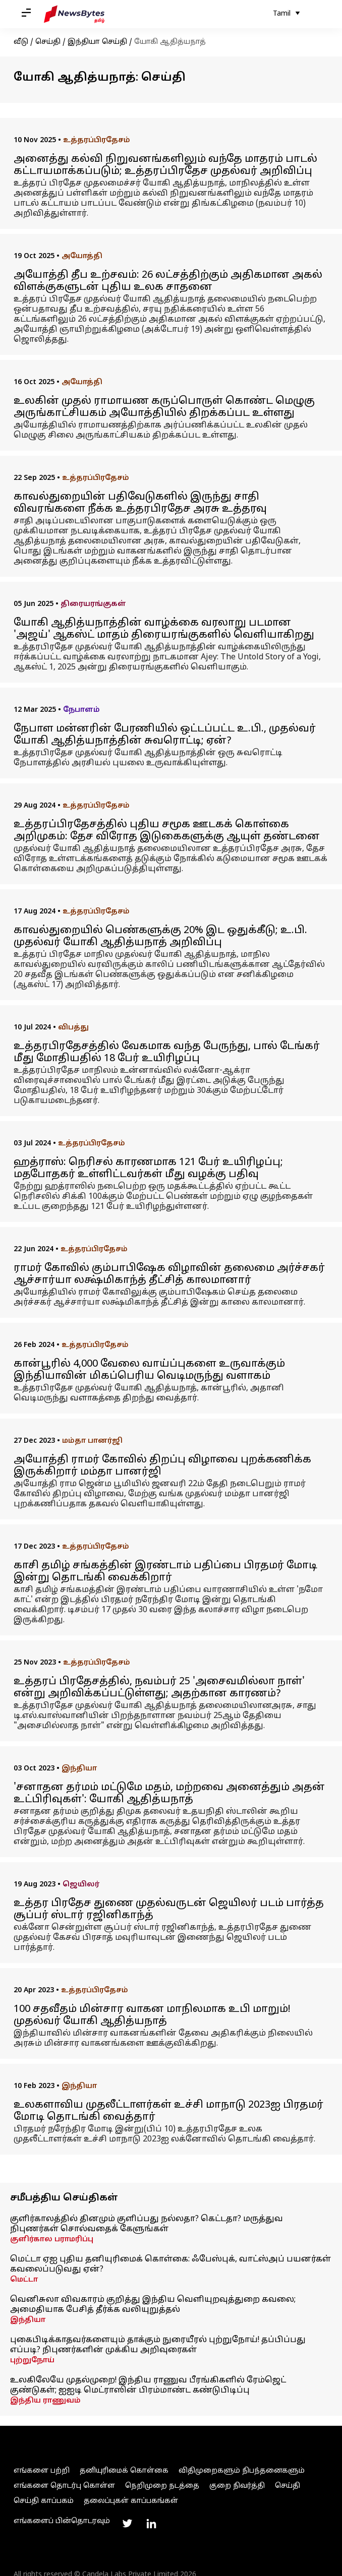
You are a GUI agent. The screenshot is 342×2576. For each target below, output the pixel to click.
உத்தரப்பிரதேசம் (96, 140)
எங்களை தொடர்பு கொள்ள (64, 2486)
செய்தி (48, 42)
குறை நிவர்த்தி (237, 2486)
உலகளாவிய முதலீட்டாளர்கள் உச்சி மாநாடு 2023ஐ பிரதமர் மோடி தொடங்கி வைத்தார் (168, 2111)
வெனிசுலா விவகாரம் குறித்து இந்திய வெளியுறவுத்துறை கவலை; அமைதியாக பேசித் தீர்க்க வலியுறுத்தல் (153, 2305)
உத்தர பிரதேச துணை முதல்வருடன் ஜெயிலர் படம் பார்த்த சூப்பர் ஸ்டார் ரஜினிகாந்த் (169, 1909)
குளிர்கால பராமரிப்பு (51, 2239)
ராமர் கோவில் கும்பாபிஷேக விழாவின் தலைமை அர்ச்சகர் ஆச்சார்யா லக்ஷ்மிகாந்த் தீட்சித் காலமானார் (169, 1274)
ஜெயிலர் (81, 1884)
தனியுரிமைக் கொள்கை (124, 2471)
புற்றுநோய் (32, 2360)
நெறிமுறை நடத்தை (162, 2486)
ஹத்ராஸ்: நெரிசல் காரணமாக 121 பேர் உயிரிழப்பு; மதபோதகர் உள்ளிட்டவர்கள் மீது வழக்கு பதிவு (148, 1168)
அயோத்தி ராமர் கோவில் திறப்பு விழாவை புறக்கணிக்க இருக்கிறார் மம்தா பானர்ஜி (162, 1466)
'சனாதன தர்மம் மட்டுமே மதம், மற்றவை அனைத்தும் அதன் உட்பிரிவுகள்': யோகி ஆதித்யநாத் (169, 1794)
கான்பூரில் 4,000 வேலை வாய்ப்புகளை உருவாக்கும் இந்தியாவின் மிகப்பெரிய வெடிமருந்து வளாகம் (149, 1370)
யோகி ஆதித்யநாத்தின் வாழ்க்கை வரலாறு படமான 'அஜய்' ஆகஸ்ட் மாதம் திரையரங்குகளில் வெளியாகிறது (164, 629)
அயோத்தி (82, 256)
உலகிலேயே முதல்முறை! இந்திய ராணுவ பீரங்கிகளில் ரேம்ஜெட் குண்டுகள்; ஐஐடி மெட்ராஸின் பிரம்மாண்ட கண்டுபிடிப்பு (148, 2385)
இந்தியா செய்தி (97, 42)
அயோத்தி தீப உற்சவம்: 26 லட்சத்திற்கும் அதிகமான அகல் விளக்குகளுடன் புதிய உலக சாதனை (168, 281)
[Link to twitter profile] (127, 2524)
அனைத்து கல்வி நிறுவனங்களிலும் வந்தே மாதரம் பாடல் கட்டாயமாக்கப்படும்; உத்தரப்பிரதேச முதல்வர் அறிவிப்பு (165, 165)
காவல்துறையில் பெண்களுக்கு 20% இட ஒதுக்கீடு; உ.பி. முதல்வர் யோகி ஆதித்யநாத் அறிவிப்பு (160, 937)
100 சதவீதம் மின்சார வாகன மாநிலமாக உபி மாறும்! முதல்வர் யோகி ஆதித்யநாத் (152, 2015)
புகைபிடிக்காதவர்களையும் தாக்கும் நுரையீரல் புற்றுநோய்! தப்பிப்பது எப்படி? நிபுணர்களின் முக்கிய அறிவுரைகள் (158, 2345)
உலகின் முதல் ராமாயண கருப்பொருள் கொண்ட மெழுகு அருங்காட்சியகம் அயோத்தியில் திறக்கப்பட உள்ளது (164, 407)
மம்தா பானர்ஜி (92, 1441)
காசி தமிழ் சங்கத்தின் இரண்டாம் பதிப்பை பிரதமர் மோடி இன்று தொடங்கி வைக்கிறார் (165, 1572)
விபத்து (73, 1027)
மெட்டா (24, 2280)
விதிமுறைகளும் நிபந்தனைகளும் (242, 2471)
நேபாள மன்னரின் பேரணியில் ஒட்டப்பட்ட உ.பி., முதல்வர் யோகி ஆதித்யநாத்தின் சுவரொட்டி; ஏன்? (165, 735)
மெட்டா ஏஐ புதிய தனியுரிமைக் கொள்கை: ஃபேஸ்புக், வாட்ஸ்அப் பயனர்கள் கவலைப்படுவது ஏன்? (170, 2264)
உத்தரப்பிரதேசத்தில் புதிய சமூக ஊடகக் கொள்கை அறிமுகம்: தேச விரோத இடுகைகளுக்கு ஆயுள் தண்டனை (167, 831)
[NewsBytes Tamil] (74, 14)
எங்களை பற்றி (42, 2471)
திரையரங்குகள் (93, 604)
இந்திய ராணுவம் (45, 2401)
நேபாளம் (81, 710)
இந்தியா (79, 1768)
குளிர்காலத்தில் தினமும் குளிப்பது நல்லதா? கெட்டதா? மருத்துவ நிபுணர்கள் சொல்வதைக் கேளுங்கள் (146, 2224)
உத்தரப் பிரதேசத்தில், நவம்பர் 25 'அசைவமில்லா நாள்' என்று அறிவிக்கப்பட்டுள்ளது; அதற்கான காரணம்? (159, 1688)
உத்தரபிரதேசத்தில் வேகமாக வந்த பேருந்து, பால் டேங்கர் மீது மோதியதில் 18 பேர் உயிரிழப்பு (167, 1052)
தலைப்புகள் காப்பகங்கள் (131, 2501)
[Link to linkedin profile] (151, 2524)
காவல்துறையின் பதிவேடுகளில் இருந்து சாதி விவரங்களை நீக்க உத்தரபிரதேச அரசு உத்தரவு (140, 503)
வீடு (21, 42)
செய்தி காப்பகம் (44, 2501)
